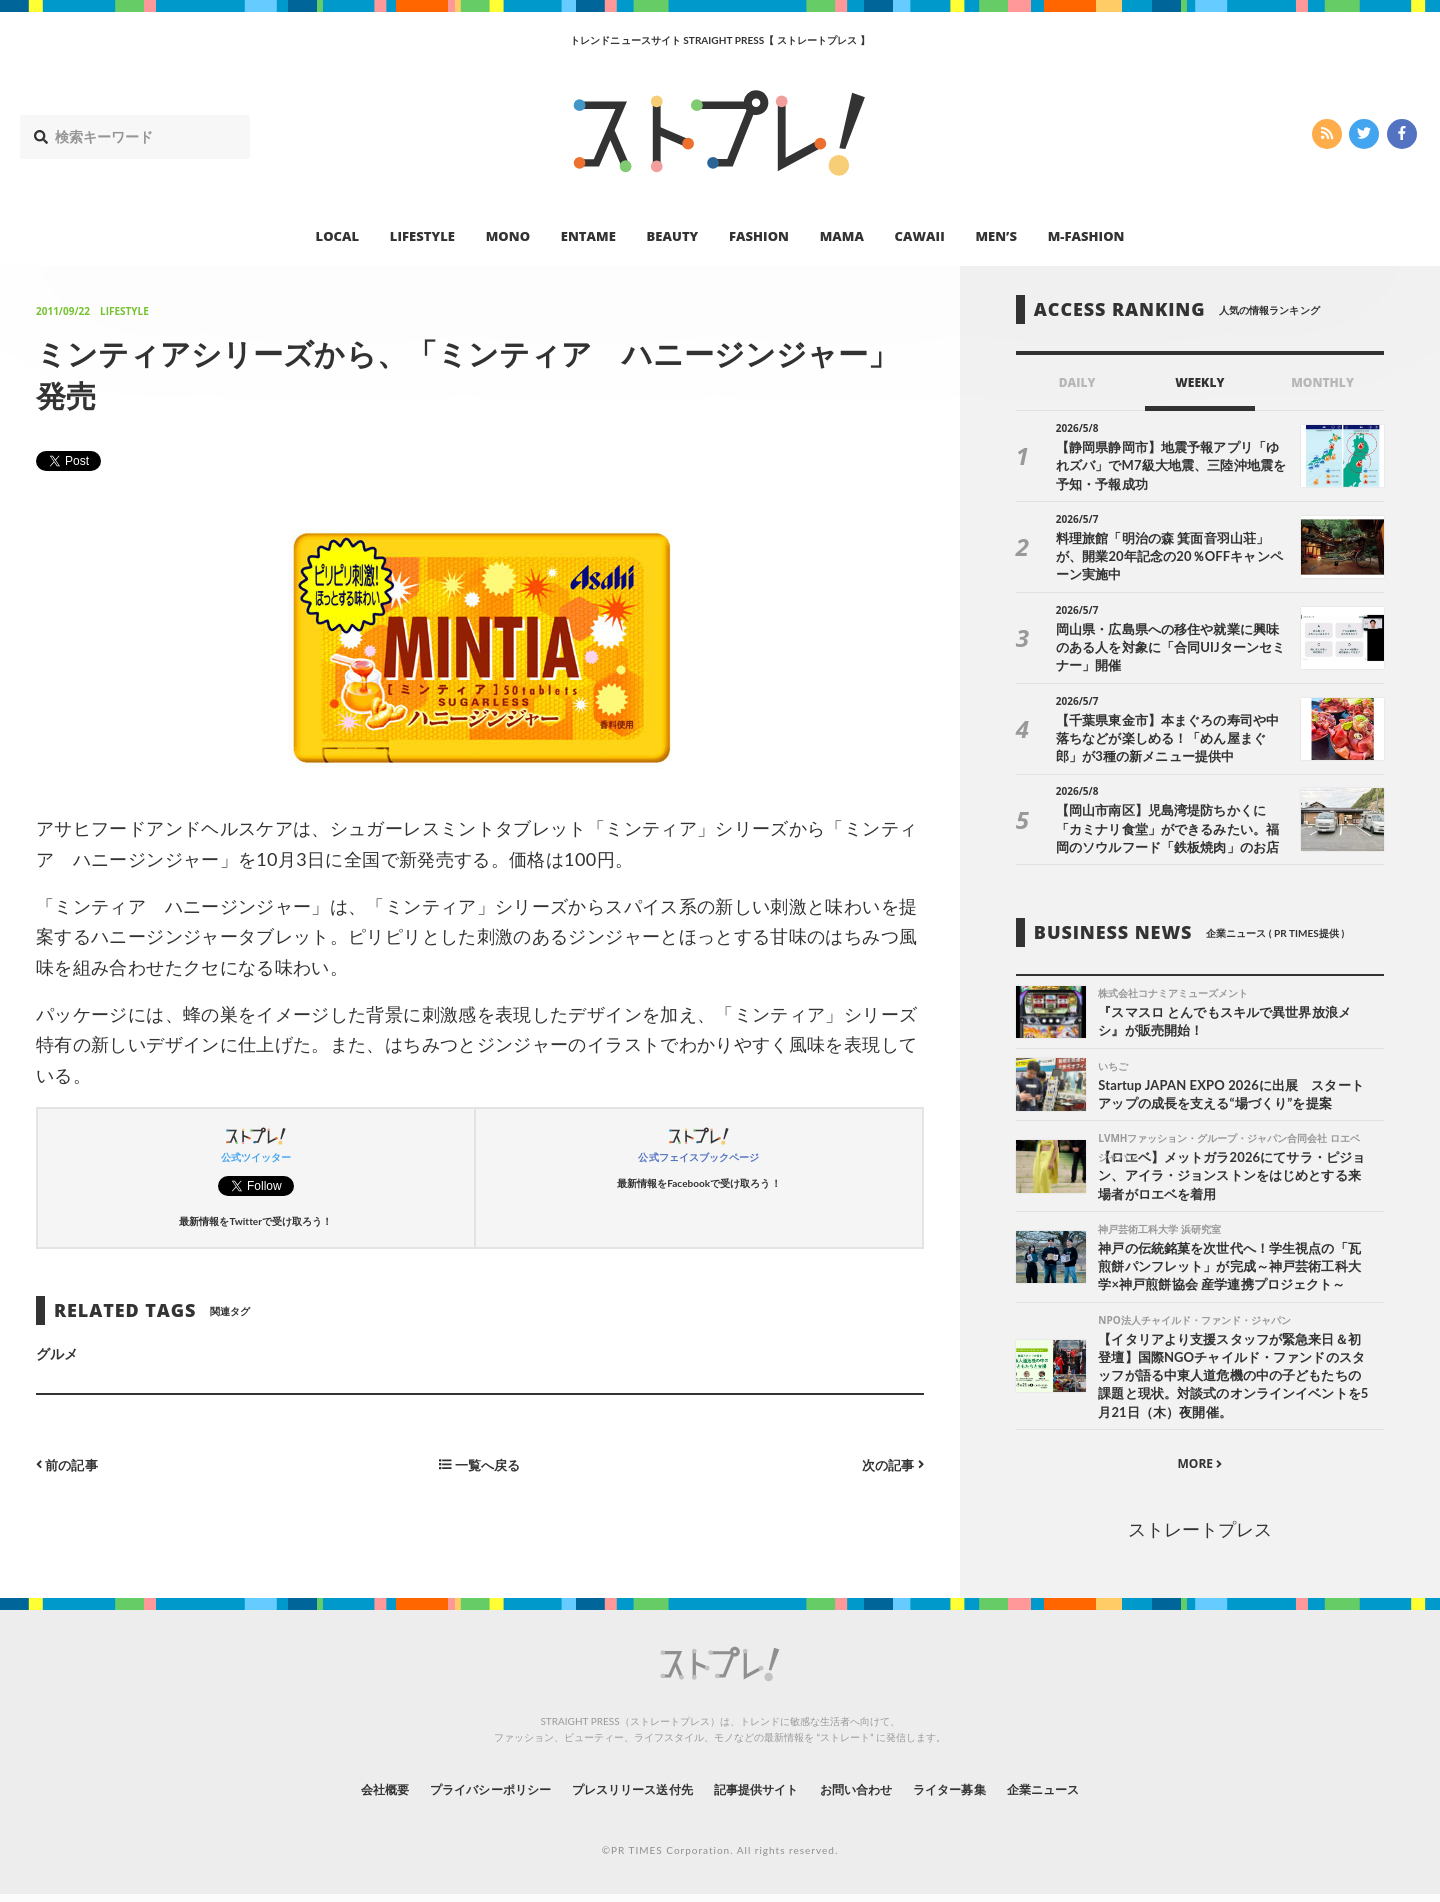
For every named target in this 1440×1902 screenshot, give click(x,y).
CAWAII (920, 236)
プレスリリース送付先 (618, 1795)
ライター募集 (987, 1795)
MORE (1199, 1470)
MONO (508, 236)
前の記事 (69, 1463)
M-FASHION (1086, 236)
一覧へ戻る (480, 1463)
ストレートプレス (1200, 1537)
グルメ (57, 1353)
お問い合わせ (878, 1795)
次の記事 (890, 1463)
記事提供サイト (762, 1795)
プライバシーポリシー (453, 1795)
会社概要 (330, 1795)
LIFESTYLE (422, 236)
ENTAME (588, 236)
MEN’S (996, 236)
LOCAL (338, 236)
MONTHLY (1322, 382)
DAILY (1077, 382)
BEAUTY (673, 236)
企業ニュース (1096, 1795)
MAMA (842, 236)
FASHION (759, 236)
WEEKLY (1199, 382)
